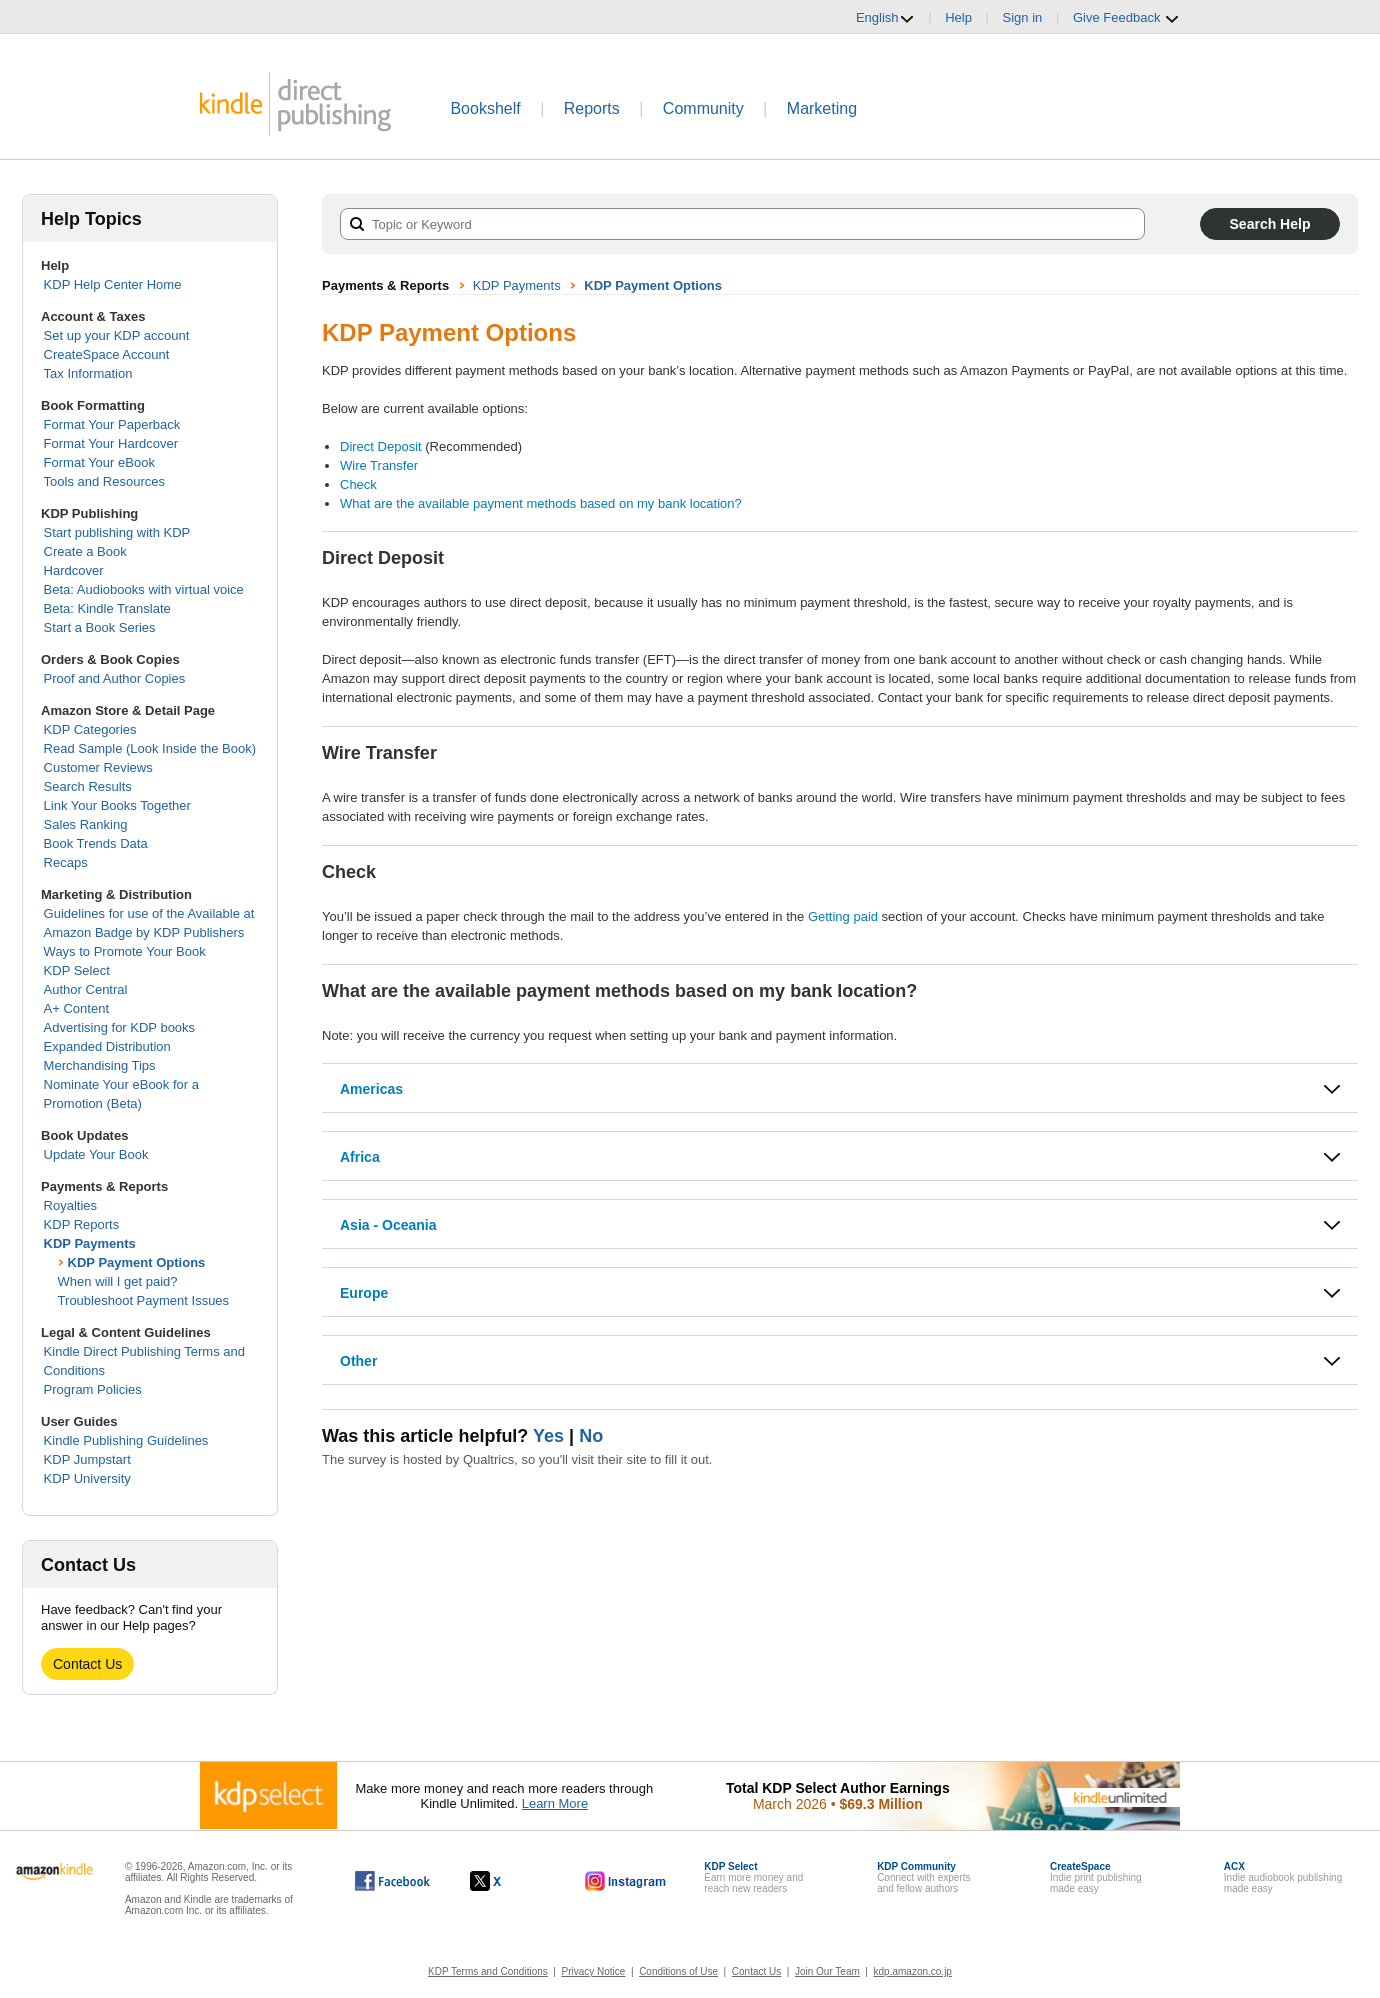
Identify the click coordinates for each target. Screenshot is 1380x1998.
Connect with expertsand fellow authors (923, 1877)
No (591, 1436)
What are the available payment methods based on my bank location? (541, 503)
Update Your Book (96, 1154)
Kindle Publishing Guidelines (126, 1440)
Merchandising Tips (100, 1065)
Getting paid (843, 916)
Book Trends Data (96, 843)
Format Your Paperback (112, 424)
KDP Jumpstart (87, 1459)
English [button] (885, 18)
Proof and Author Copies (115, 678)
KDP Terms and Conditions (488, 1971)
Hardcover (74, 570)
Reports (592, 108)
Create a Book (85, 551)
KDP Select (77, 970)
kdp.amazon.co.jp (913, 1971)
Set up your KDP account (117, 335)
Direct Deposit (381, 446)
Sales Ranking (86, 824)
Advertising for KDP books (120, 1027)
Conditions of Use (678, 1971)
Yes (548, 1436)
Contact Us (87, 1664)
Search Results (88, 786)
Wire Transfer (379, 465)
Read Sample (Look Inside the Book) (150, 748)
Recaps (66, 862)
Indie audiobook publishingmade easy (1283, 1877)
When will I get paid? (118, 1281)
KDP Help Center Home (113, 284)
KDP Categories (90, 729)
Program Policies (93, 1389)
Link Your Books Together (117, 805)
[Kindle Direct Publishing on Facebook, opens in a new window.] (392, 1881)
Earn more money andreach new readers (753, 1877)
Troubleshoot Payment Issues (144, 1300)
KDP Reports (82, 1224)
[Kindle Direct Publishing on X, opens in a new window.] (506, 1881)
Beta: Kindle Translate (107, 608)
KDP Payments (90, 1243)
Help (958, 17)
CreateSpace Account (107, 354)
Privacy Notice (594, 1971)
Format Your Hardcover (111, 443)
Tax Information (88, 373)
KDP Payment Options (137, 1262)
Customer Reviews (98, 767)
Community (703, 108)
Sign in (1023, 17)
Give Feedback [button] (1126, 18)
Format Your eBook (99, 462)
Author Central (86, 989)
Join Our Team (827, 1971)
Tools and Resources (104, 481)
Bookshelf (485, 108)
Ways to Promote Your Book (125, 951)
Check (358, 484)
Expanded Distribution (107, 1046)
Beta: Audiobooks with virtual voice (144, 589)
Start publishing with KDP (117, 532)
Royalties (70, 1205)
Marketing (822, 108)
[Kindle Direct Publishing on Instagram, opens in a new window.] (626, 1881)
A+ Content (76, 1008)
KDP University (87, 1478)
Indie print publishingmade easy (1096, 1877)
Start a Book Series (100, 627)
